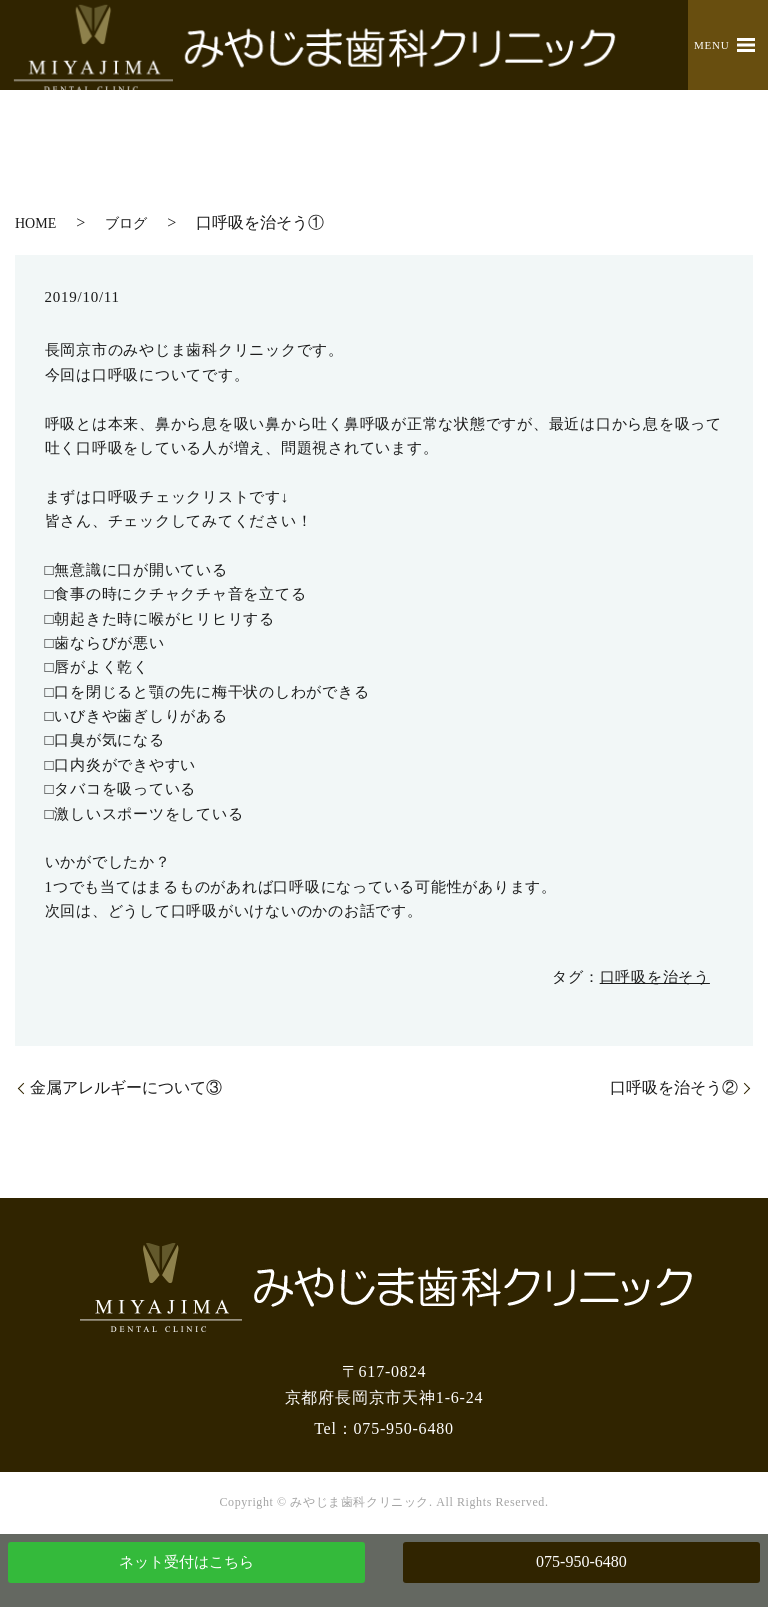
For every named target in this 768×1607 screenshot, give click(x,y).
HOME (35, 223)
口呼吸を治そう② (674, 1087)
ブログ (126, 223)
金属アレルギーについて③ (126, 1087)
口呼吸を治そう (655, 977)
